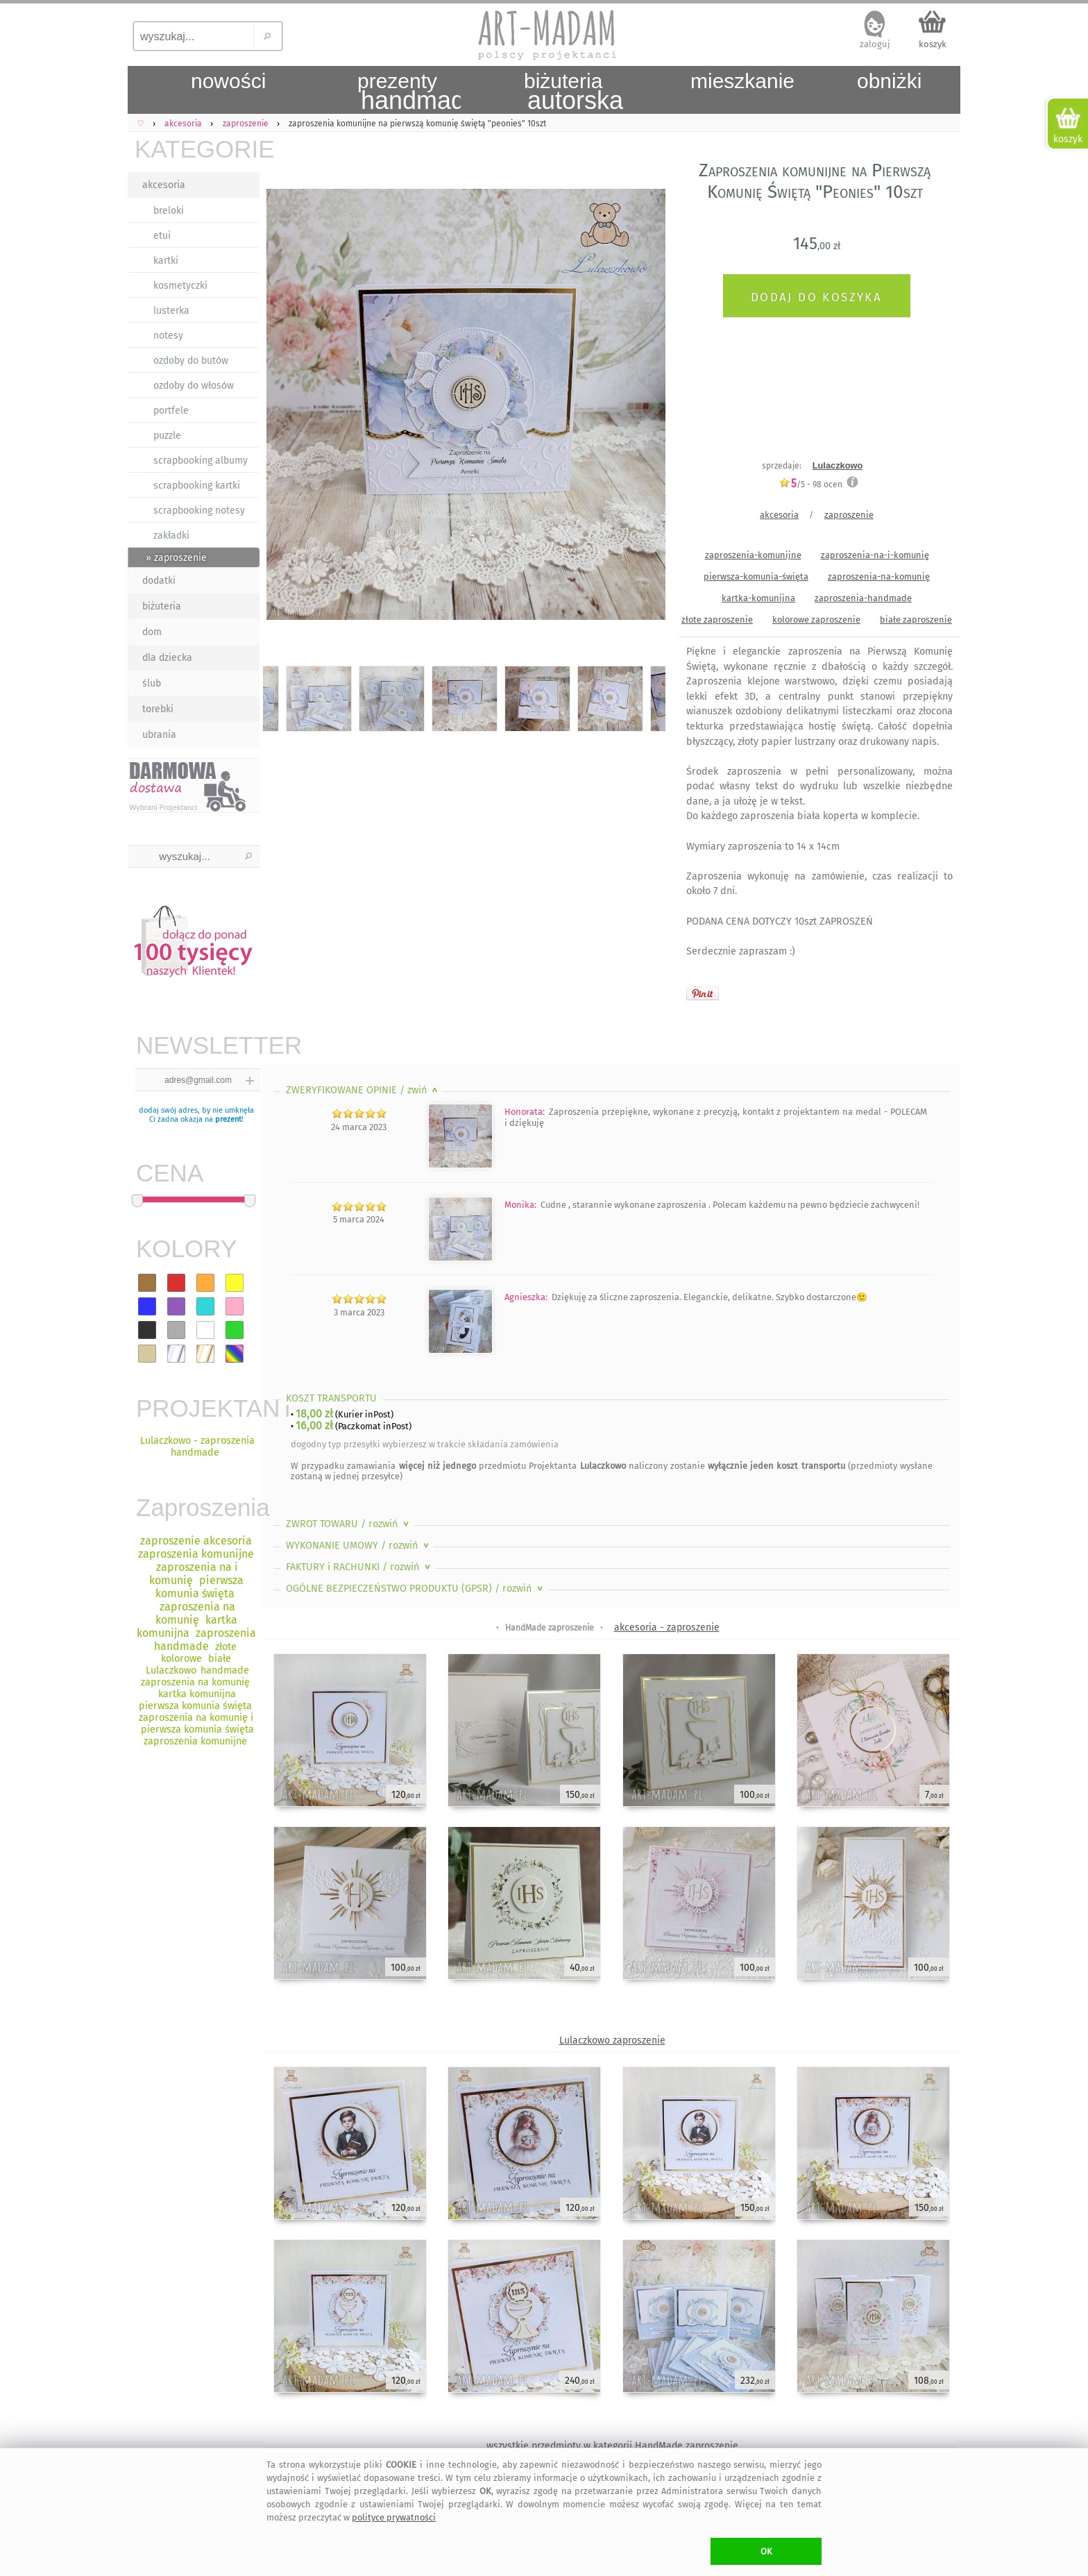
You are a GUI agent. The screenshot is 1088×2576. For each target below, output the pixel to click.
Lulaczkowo (838, 465)
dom (152, 632)
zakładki (171, 535)
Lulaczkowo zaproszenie (612, 2040)
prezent (228, 1119)
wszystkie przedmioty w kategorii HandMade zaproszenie (612, 2446)
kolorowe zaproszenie (816, 619)
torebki (157, 709)
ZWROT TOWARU (348, 1524)
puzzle (167, 435)
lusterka (171, 311)
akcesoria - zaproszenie (667, 1627)
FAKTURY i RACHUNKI (359, 1567)
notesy (168, 336)
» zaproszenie (176, 558)
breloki (168, 211)
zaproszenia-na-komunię (879, 576)
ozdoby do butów (190, 361)
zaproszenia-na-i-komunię (875, 555)
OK (766, 2551)
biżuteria (161, 606)
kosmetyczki (180, 286)
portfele (171, 410)
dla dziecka (167, 658)
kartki (165, 261)
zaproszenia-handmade (863, 598)
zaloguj (875, 44)
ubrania (159, 735)
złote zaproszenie (717, 619)
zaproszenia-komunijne (753, 555)
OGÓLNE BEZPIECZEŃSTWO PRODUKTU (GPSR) (415, 1588)
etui (162, 236)
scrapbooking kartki (196, 485)
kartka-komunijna (758, 598)
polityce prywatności (394, 2517)
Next (642, 407)
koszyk (932, 44)
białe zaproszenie (916, 619)
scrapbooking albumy (200, 460)
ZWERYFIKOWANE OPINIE (363, 1090)
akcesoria (163, 185)
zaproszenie (849, 515)
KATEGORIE (197, 148)
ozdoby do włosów (193, 386)
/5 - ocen (810, 484)
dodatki (159, 581)
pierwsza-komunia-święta (756, 576)
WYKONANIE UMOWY (359, 1545)
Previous (285, 407)
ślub (151, 683)
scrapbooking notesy (199, 510)
